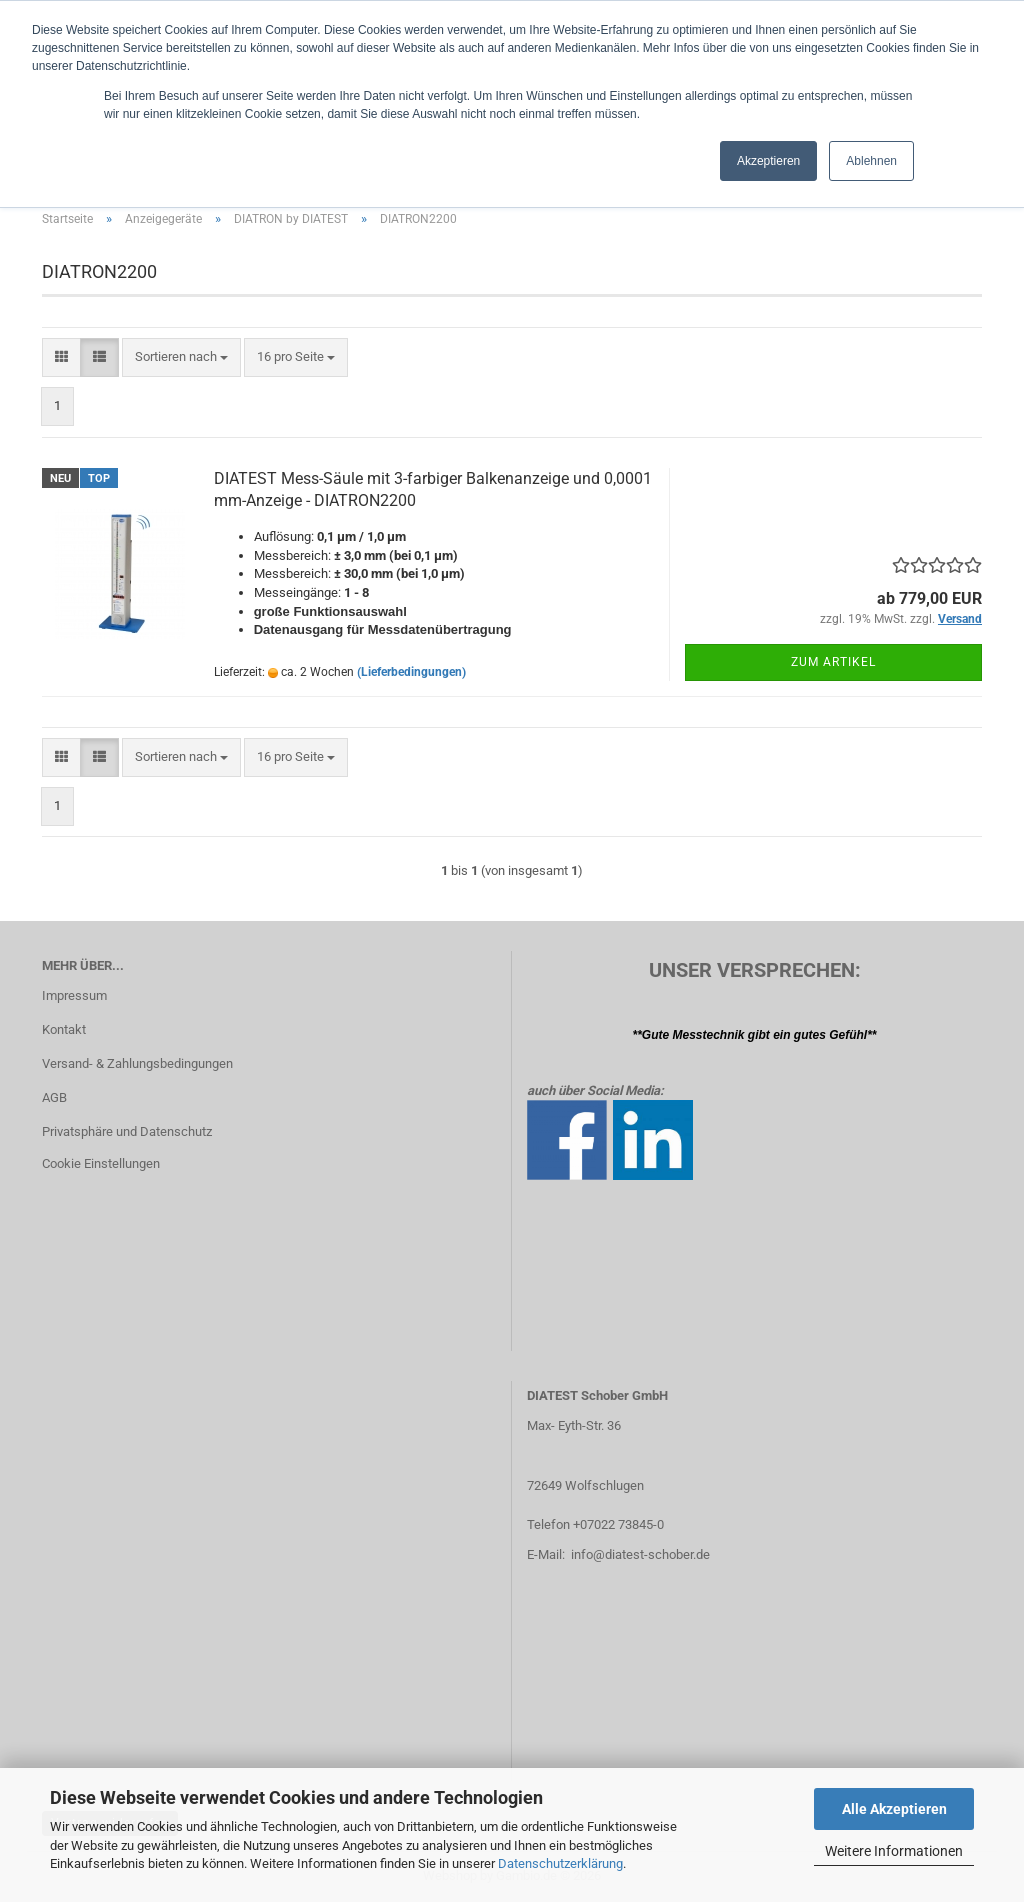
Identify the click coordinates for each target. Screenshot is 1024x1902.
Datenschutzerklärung (560, 1863)
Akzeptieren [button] (768, 161)
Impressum (74, 995)
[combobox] (181, 357)
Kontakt (64, 1029)
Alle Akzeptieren (894, 1809)
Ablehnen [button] (871, 161)
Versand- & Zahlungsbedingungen (137, 1063)
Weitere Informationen (894, 1851)
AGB (54, 1097)
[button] (61, 357)
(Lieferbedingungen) (411, 672)
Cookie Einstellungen (101, 1163)
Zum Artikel (833, 662)
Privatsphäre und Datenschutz (127, 1131)
